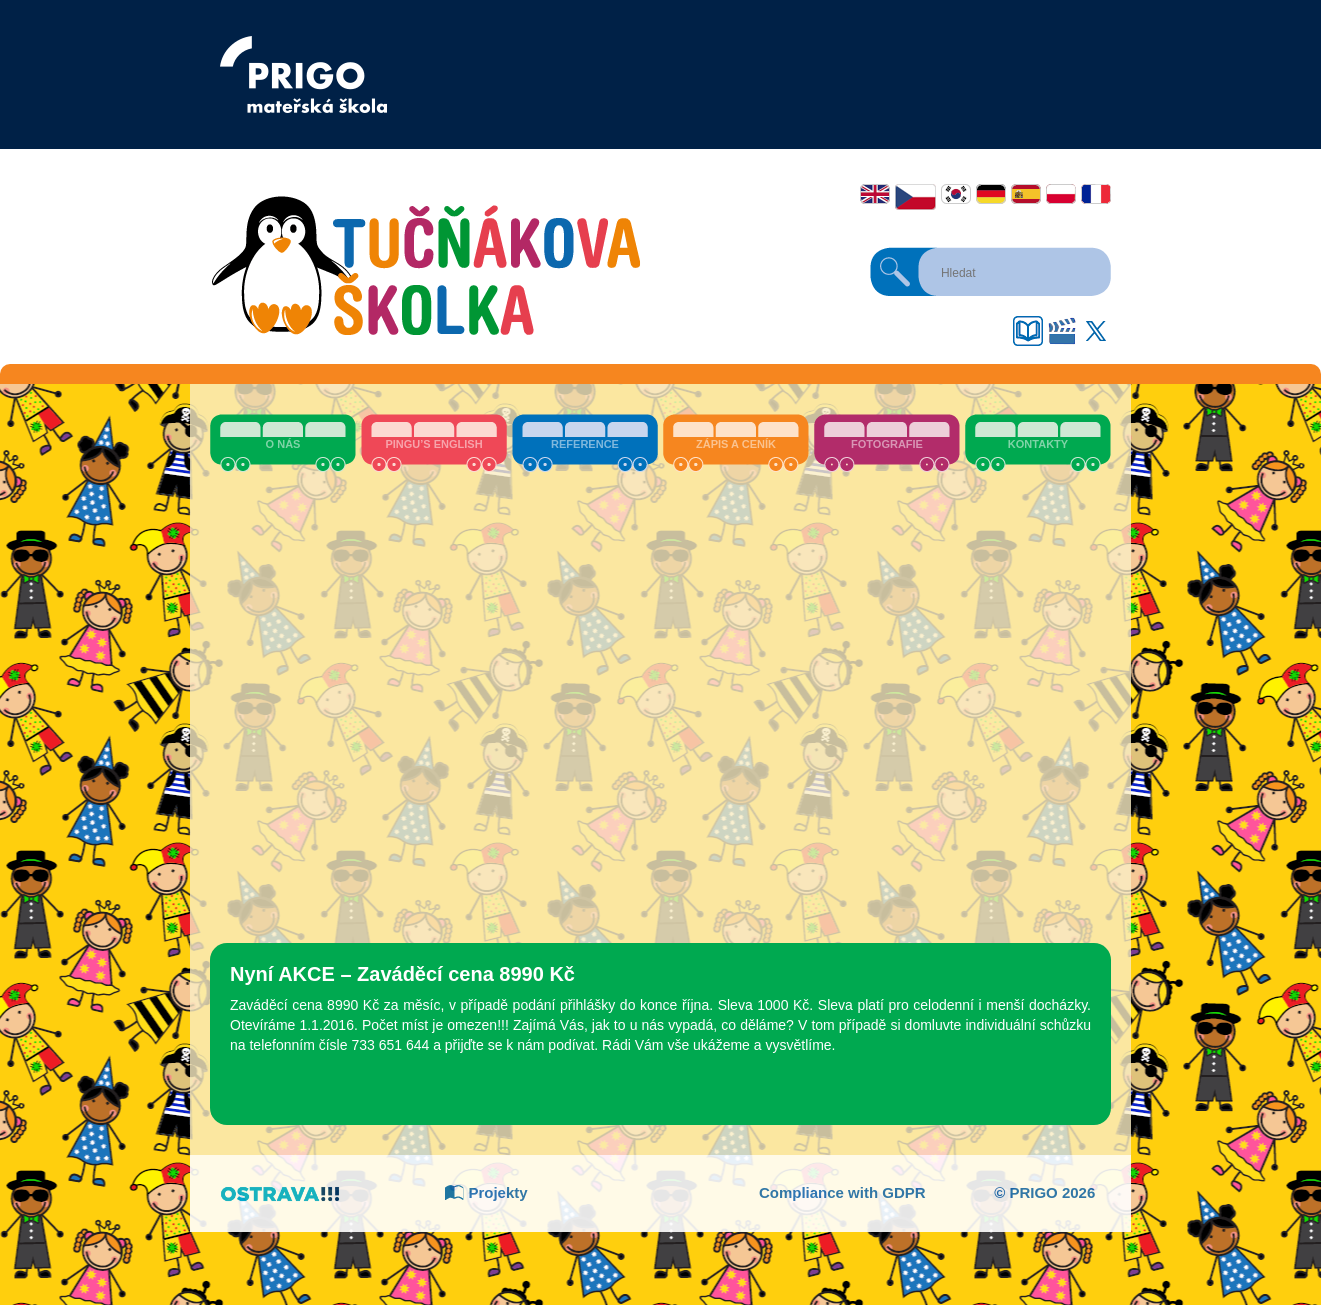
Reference (585, 444)
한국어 (956, 194)
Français (1096, 194)
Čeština (915, 197)
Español (1026, 194)
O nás (283, 444)
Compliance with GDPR (842, 1192)
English (875, 194)
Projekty (486, 1192)
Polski (1061, 194)
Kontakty (1038, 444)
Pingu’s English (433, 444)
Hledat (895, 272)
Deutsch (991, 194)
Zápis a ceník (736, 444)
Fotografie (887, 444)
